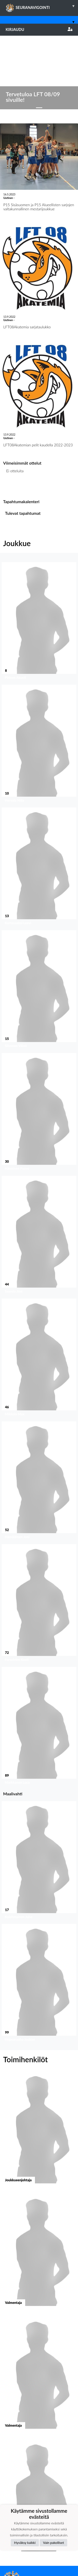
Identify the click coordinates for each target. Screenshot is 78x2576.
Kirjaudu (39, 29)
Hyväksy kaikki (25, 2542)
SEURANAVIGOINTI (42, 6)
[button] (39, 544)
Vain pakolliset (53, 2542)
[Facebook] (6, 2552)
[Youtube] (13, 2552)
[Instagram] (20, 2552)
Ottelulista (13, 409)
